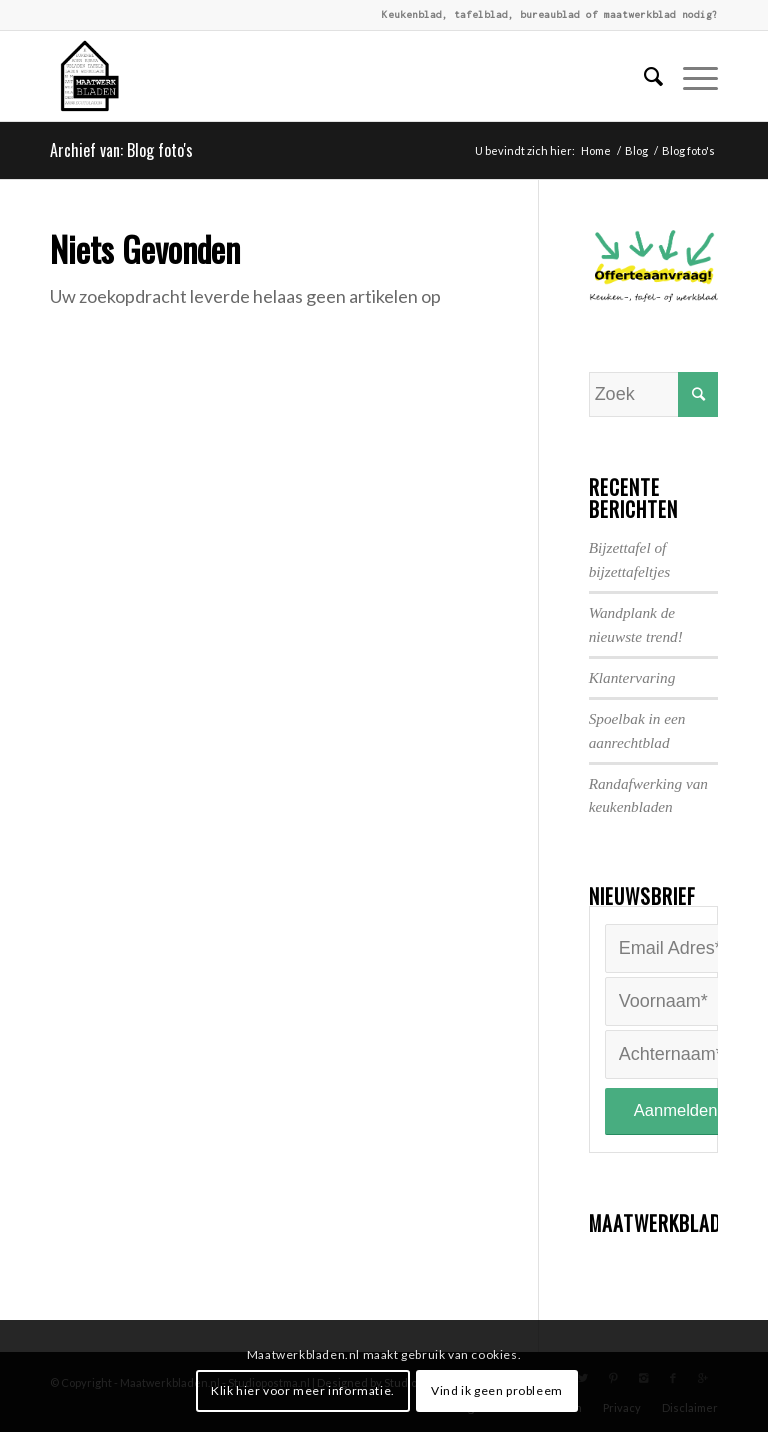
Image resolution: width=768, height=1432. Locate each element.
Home (596, 150)
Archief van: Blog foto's (121, 150)
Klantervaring (632, 677)
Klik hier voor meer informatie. (303, 1390)
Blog (636, 150)
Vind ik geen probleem (497, 1390)
